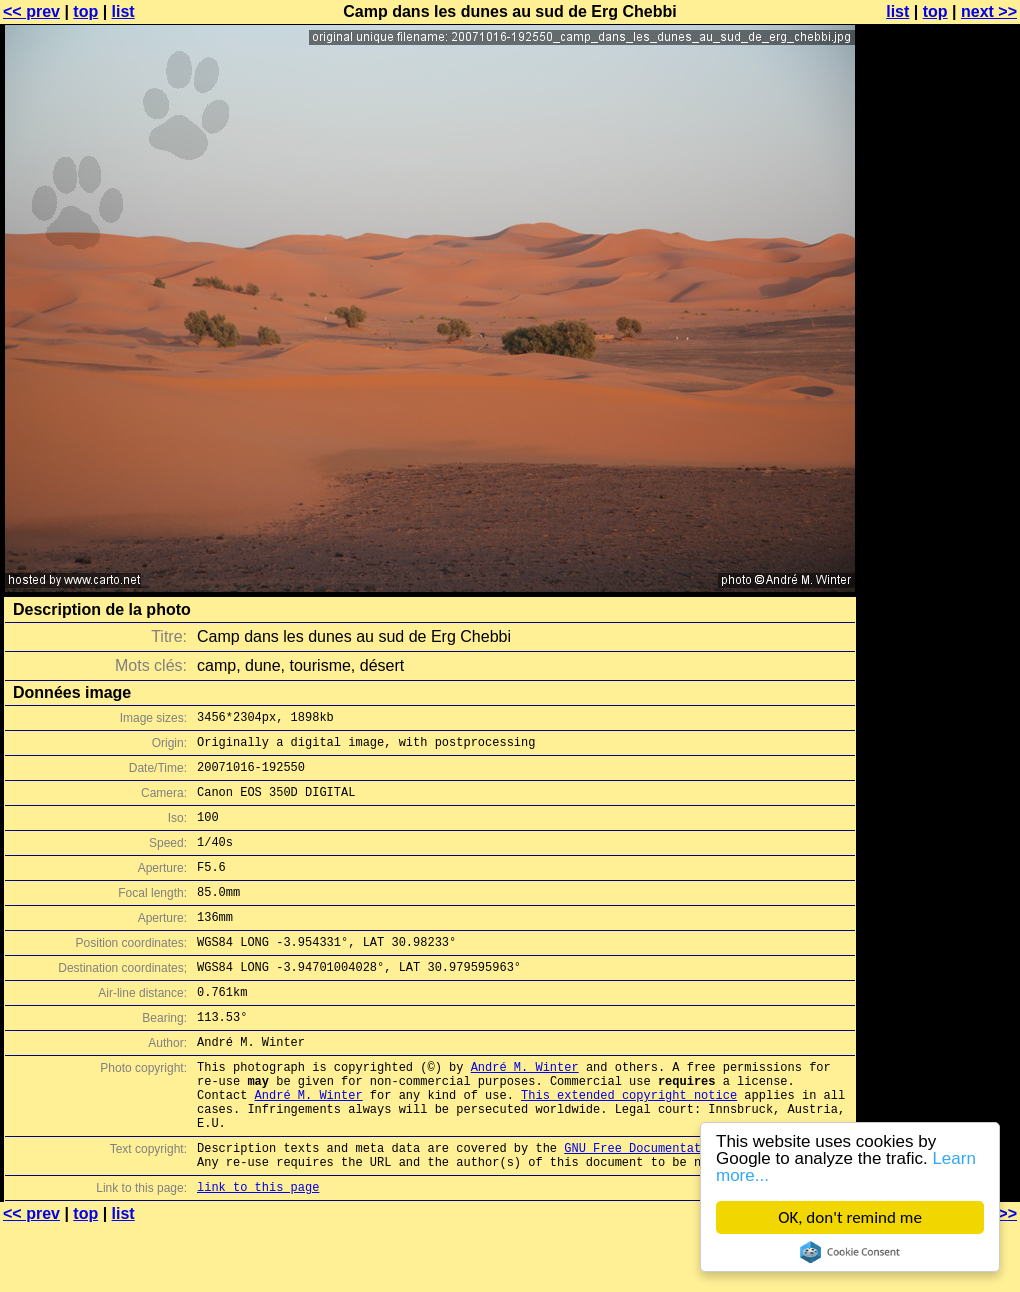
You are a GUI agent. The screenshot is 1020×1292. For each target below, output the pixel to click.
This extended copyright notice (629, 1145)
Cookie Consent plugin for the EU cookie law (850, 1252)
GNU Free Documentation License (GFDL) (697, 1207)
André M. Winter (525, 1111)
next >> (989, 11)
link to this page (258, 1252)
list (123, 11)
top (85, 11)
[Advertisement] (939, 495)
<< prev (31, 11)
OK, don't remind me (850, 1217)
